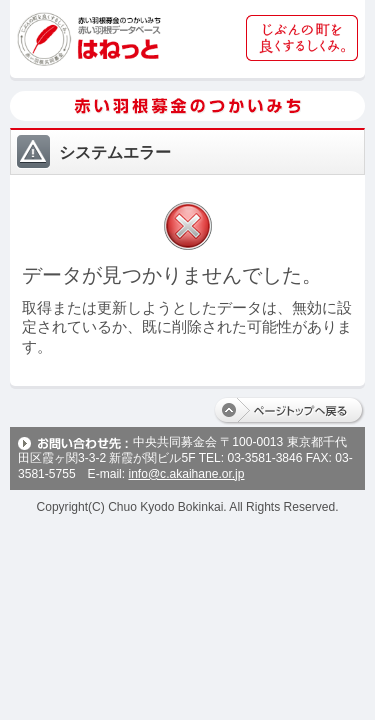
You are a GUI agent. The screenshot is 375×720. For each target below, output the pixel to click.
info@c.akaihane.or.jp (186, 474)
